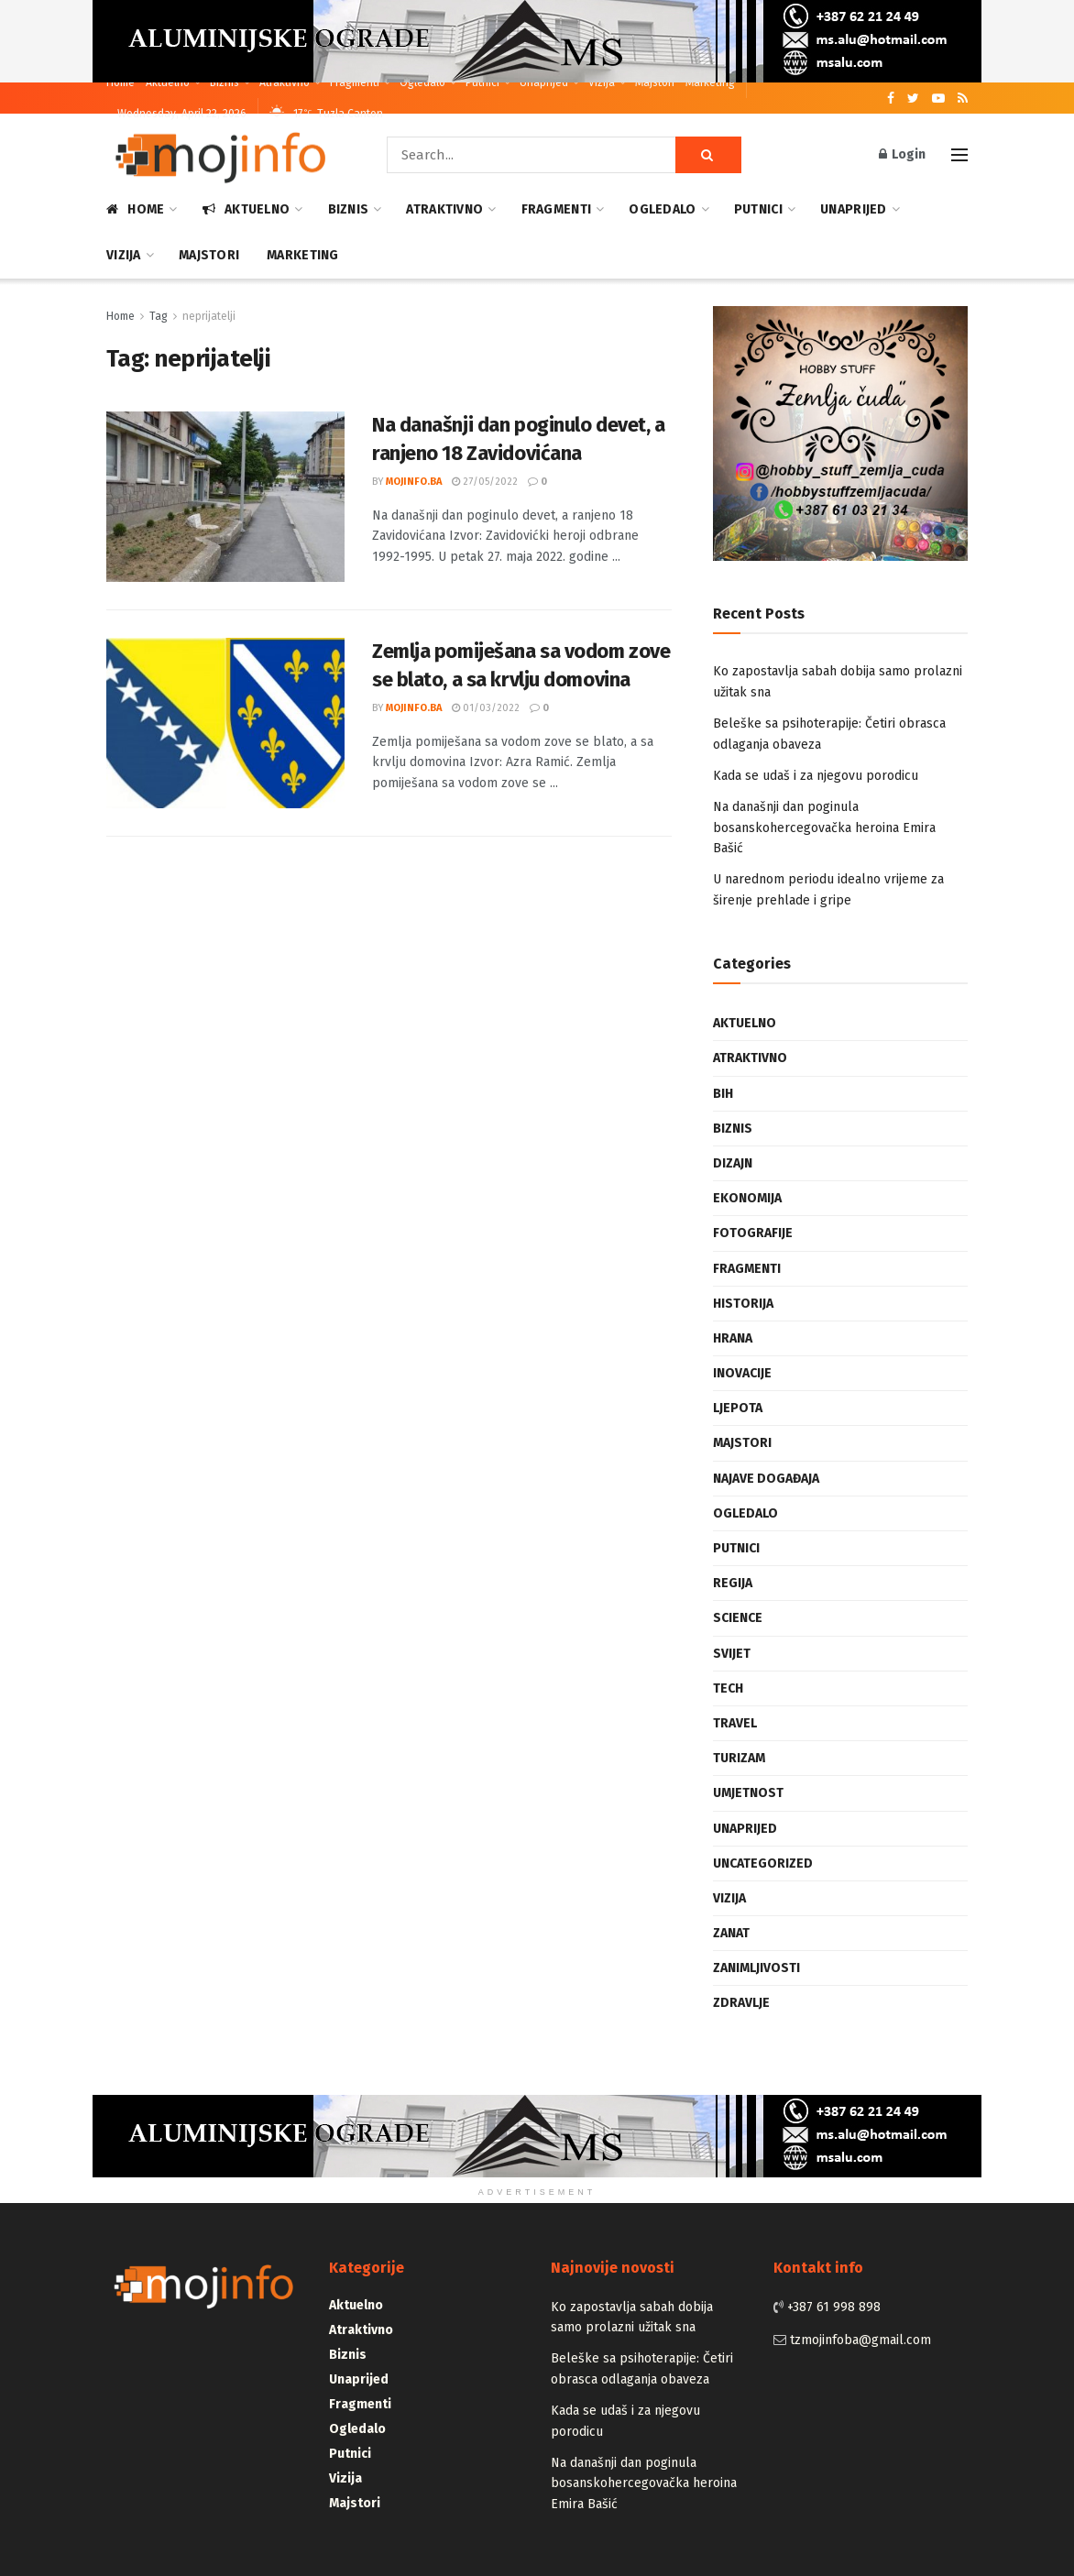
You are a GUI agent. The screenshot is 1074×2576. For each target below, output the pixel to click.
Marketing (710, 82)
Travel (735, 1723)
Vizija (601, 82)
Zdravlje (741, 2003)
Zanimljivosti (756, 1968)
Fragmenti (354, 82)
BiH (723, 1094)
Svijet (732, 1653)
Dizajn (732, 1163)
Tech (728, 1688)
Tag (158, 316)
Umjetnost (748, 1793)
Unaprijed (544, 82)
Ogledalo (422, 82)
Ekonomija (747, 1198)
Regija (732, 1583)
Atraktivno (284, 82)
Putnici (482, 82)
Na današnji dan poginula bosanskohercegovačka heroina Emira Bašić (824, 827)
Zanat (731, 1933)
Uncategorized (763, 1863)
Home (120, 82)
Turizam (739, 1758)
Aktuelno (168, 82)
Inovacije (742, 1373)
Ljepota (737, 1408)
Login (902, 154)
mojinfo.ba (414, 482)
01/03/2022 (486, 708)
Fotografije (753, 1233)
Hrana (732, 1338)
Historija (743, 1303)
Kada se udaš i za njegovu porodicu (815, 776)
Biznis (224, 82)
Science (737, 1618)
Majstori (654, 82)
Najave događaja (766, 1478)
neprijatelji (209, 316)
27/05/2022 (485, 482)
